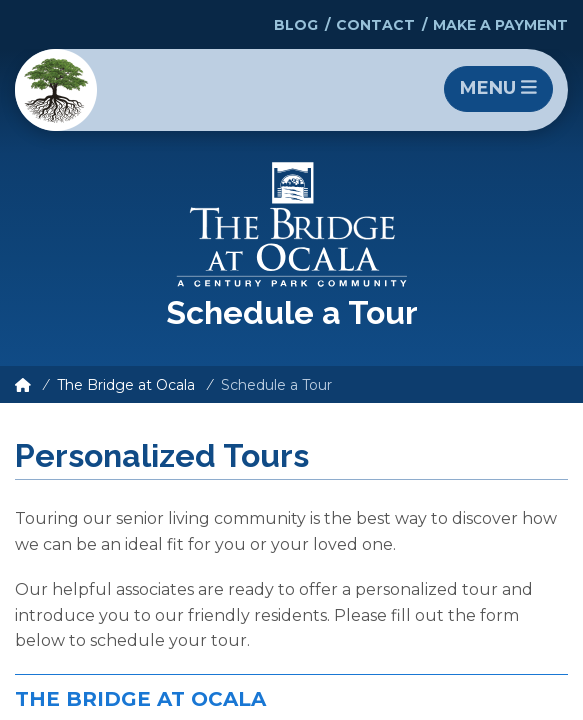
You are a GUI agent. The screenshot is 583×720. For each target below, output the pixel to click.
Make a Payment (500, 25)
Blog (296, 25)
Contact (375, 25)
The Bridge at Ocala (126, 385)
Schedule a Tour (276, 385)
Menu (498, 88)
